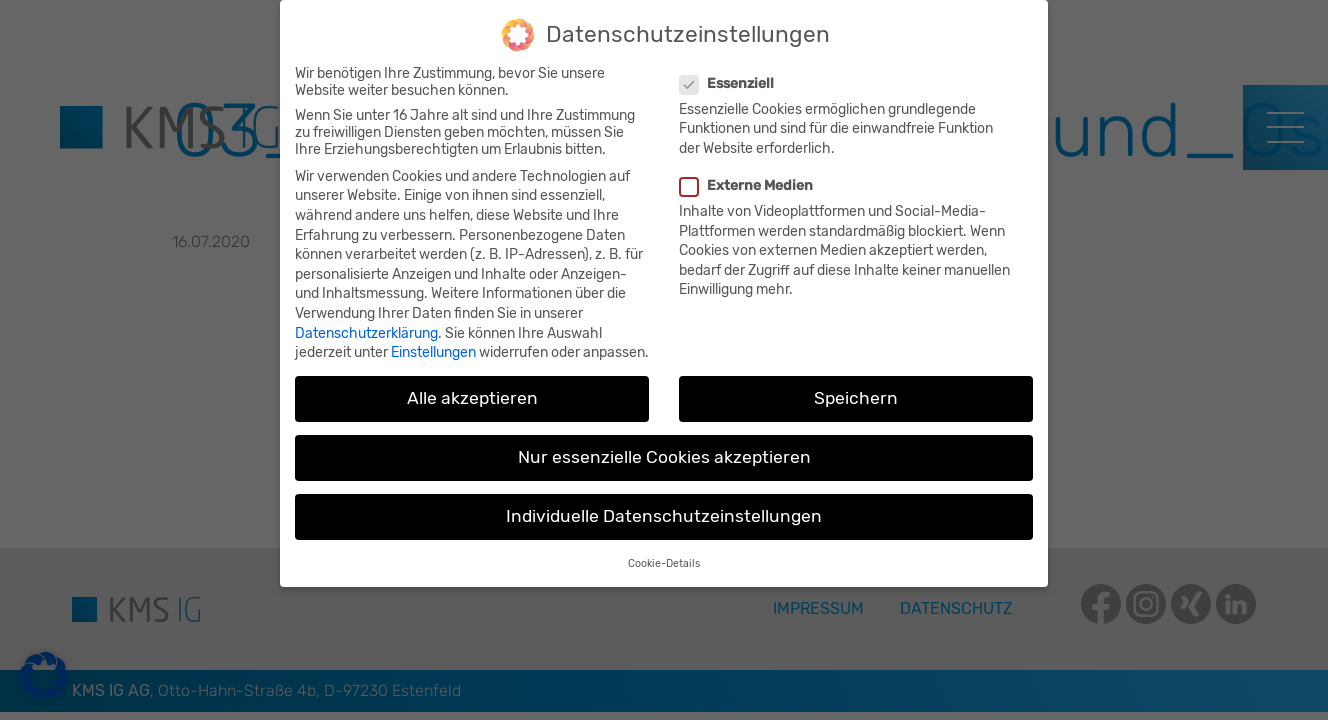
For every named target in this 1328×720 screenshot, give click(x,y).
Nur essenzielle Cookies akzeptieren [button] (664, 448)
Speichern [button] (856, 388)
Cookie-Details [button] (664, 553)
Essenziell (729, 73)
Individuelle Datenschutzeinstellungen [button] (664, 507)
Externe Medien (749, 175)
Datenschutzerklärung (366, 323)
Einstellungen (433, 342)
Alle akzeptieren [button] (472, 388)
